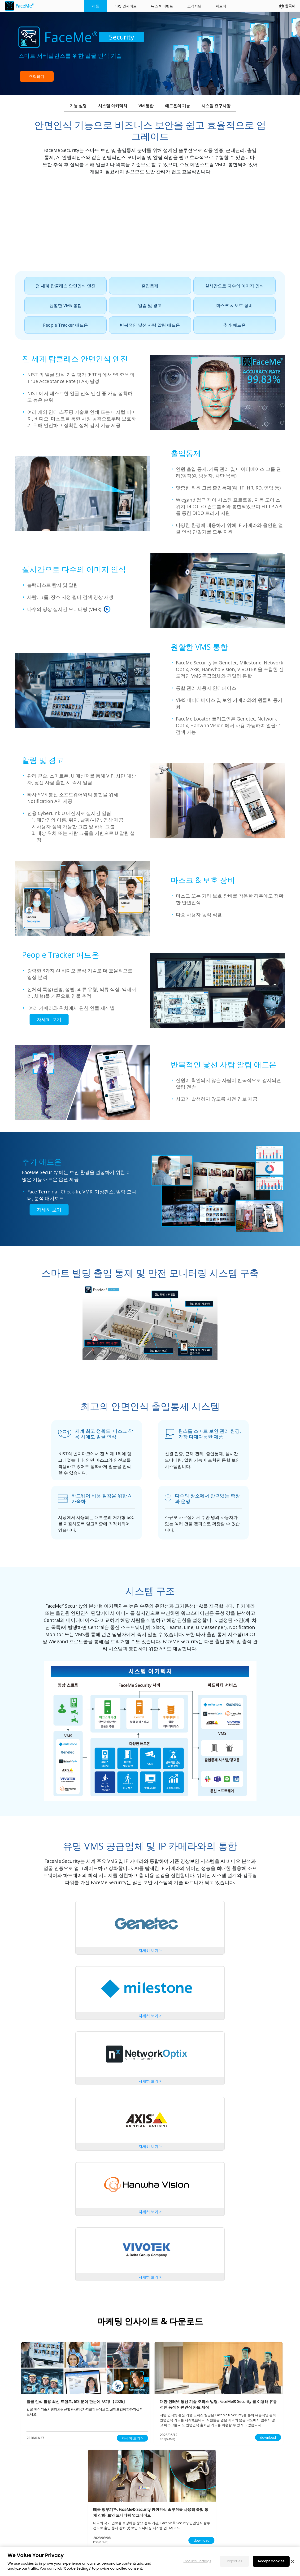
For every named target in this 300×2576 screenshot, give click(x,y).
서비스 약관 (146, 2433)
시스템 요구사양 (215, 105)
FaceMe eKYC (23, 2544)
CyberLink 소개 (119, 2511)
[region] (150, 2561)
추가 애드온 (234, 325)
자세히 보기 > (132, 2136)
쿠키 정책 (147, 2424)
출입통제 (149, 286)
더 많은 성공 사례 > (150, 2257)
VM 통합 (146, 105)
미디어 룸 (114, 2495)
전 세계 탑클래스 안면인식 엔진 (65, 286)
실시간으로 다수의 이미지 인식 (234, 286)
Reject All (234, 2561)
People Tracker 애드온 (65, 325)
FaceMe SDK (22, 2503)
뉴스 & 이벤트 (162, 6)
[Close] (292, 2561)
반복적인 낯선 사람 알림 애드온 (150, 325)
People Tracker (23, 2536)
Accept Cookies (271, 2561)
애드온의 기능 (177, 105)
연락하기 (36, 76)
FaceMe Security (25, 2528)
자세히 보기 (49, 1019)
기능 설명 (78, 105)
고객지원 (194, 6)
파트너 (221, 6)
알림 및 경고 (150, 305)
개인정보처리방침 (124, 2433)
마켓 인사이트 (125, 6)
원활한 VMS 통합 (65, 305)
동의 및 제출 (152, 2445)
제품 (95, 6)
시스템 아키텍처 (112, 105)
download (268, 2135)
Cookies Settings (197, 2561)
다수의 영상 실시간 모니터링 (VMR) (68, 609)
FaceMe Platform (26, 2511)
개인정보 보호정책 (125, 2424)
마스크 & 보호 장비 (234, 305)
